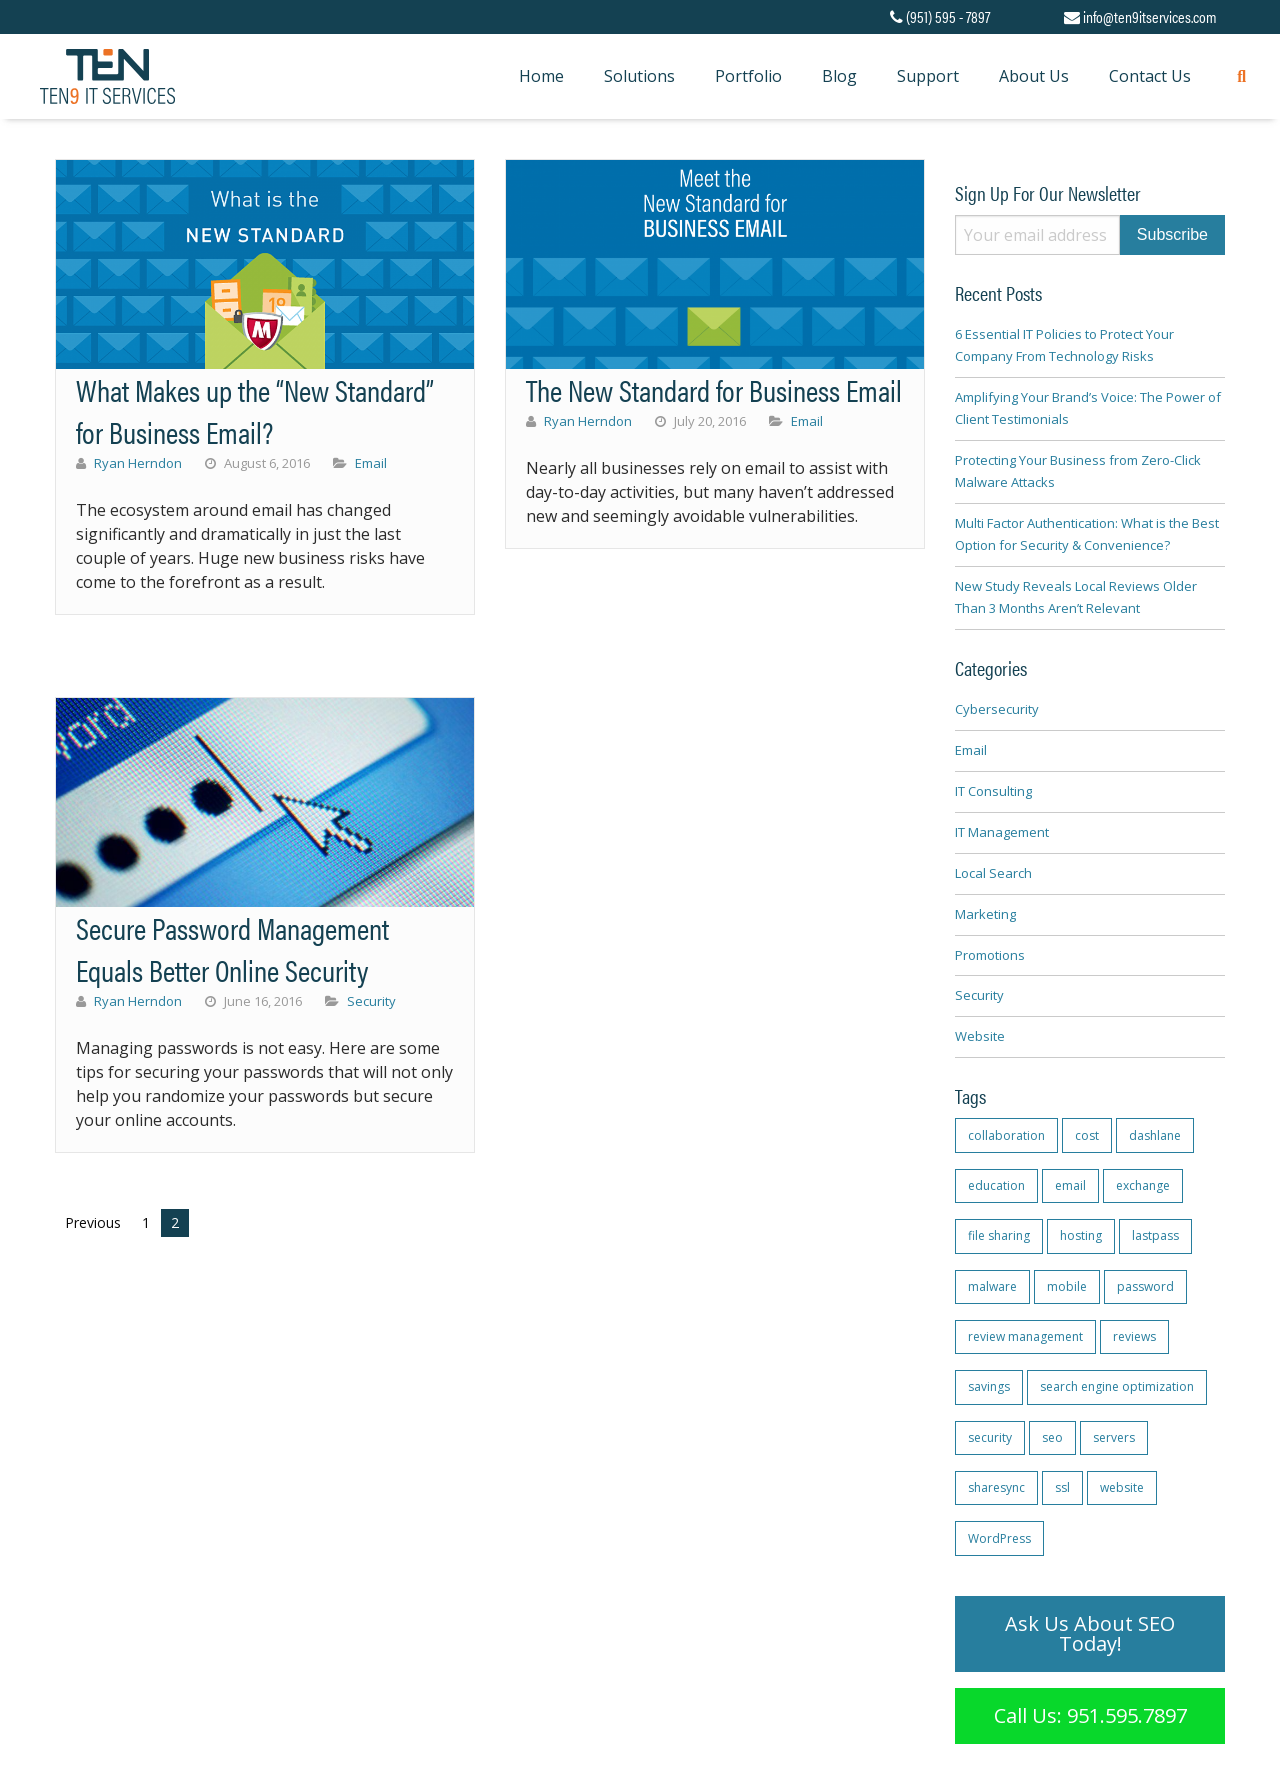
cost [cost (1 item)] (1087, 1135)
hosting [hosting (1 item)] (1081, 1235)
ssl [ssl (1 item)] (1062, 1487)
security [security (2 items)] (990, 1437)
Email (371, 463)
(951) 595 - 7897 (940, 16)
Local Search (993, 873)
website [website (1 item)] (1122, 1487)
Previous (93, 1222)
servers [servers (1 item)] (1114, 1437)
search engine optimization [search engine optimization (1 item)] (1117, 1386)
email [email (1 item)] (1070, 1185)
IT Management (1002, 832)
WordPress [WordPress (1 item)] (999, 1538)
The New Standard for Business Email (714, 389)
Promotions (990, 955)
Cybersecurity (997, 709)
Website (980, 1036)
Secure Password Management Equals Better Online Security (232, 948)
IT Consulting (993, 791)
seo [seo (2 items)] (1052, 1437)
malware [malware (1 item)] (992, 1286)
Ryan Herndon (138, 463)
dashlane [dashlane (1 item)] (1155, 1135)
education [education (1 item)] (996, 1185)
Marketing (985, 914)
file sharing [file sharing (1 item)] (999, 1235)
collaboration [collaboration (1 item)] (1006, 1135)
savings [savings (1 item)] (989, 1386)
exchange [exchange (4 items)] (1143, 1185)
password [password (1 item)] (1145, 1286)
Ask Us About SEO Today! (1090, 1633)
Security (371, 1001)
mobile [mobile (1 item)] (1067, 1286)
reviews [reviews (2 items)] (1134, 1336)
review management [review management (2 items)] (1025, 1336)
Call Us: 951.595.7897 (1090, 1715)
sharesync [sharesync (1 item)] (996, 1487)
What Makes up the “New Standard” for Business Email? (255, 410)
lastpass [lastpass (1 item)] (1155, 1235)
